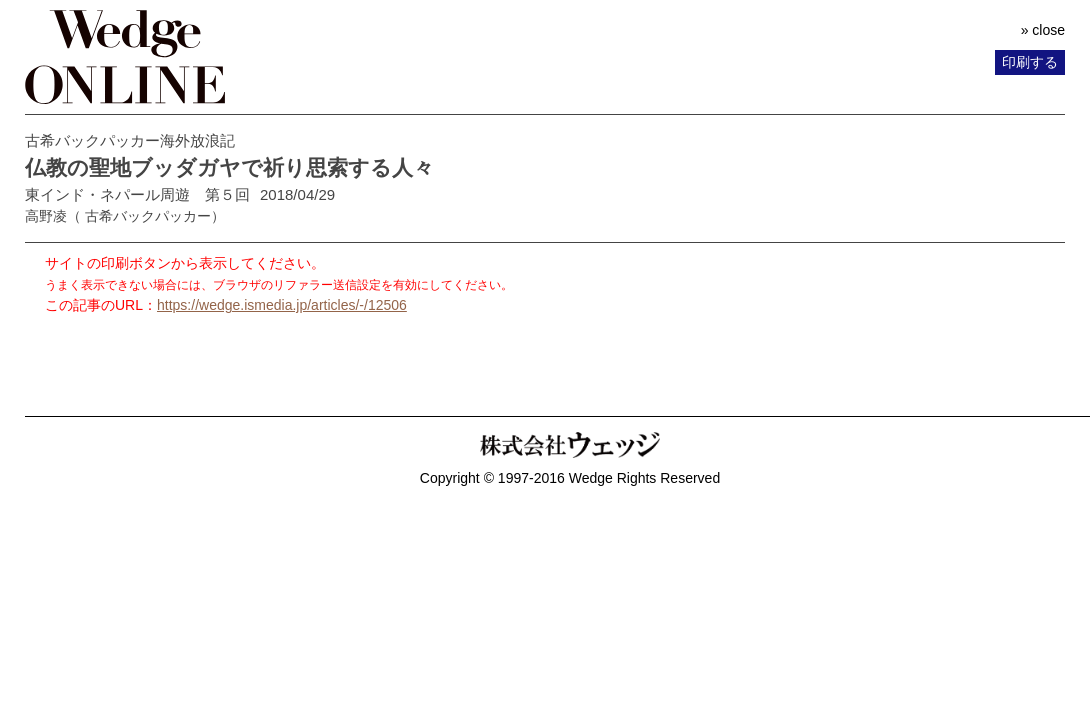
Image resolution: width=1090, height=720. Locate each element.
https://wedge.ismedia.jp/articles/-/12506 (282, 305)
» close (1043, 30)
